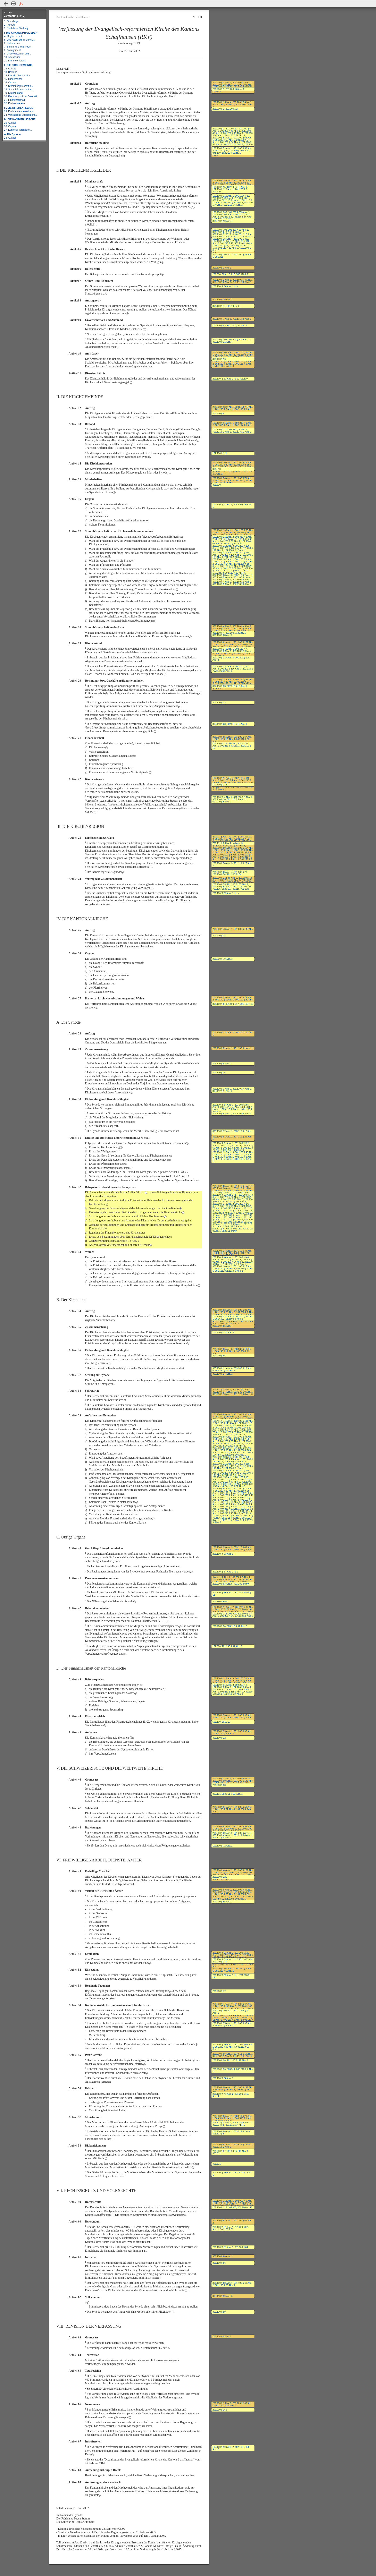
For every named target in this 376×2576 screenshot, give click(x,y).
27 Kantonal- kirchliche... (18, 130)
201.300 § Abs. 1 (242, 1833)
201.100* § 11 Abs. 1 (222, 1143)
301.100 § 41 (219, 306)
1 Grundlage (11, 21)
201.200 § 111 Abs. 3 (235, 1957)
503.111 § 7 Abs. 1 (229, 1511)
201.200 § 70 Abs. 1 (222, 462)
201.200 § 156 (244, 2207)
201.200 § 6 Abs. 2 (235, 89)
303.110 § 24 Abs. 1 (222, 1188)
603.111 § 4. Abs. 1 (234, 1226)
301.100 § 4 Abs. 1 (224, 561)
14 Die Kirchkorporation (17, 75)
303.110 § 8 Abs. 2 (221, 1113)
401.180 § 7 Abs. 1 (224, 1549)
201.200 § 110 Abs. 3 (235, 1461)
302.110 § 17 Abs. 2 (225, 852)
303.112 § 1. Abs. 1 (222, 1091)
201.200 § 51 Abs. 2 (222, 137)
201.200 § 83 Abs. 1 (222, 1310)
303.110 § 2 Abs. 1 (243, 575)
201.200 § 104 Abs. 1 (230, 1452)
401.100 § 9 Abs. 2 (242, 582)
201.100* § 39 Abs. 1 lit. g (225, 1975)
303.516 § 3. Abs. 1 (224, 2120)
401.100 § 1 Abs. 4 (242, 651)
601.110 (226, 1722)
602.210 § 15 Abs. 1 (237, 686)
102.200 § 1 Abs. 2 (224, 1680)
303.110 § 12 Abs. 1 (222, 1131)
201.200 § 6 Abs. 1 (224, 409)
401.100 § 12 (219, 1738)
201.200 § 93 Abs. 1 (225, 1450)
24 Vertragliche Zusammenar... (21, 115)
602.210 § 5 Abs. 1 (233, 205)
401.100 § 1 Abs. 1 (224, 1154)
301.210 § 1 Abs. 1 (243, 1186)
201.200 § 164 (234, 874)
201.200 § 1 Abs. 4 (221, 102)
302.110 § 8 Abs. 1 (221, 651)
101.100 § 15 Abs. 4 (222, 239)
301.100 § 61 (226, 2229)
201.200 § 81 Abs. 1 (222, 1048)
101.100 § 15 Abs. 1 (222, 180)
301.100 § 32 (246, 1004)
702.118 (226, 889)
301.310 (216, 469)
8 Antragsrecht (12, 50)
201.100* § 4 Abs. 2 (230, 780)
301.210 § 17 (221, 245)
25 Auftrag (10, 123)
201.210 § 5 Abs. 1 (224, 1971)
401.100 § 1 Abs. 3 (221, 579)
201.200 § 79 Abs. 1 (222, 959)
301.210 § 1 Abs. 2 (231, 200)
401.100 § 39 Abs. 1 (230, 1502)
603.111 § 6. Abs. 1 (222, 1228)
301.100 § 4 (218, 633)
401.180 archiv (241, 1584)
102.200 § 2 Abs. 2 (221, 1192)
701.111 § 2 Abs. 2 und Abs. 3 (227, 843)
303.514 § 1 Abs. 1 (224, 2118)
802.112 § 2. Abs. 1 (231, 1520)
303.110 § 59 (219, 2312)
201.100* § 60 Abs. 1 (230, 1145)
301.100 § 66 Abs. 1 (222, 2256)
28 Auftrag (10, 138)
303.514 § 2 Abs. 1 (243, 2131)
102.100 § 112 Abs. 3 (223, 1678)
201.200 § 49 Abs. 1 (233, 133)
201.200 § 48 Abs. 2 (222, 1870)
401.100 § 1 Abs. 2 (243, 577)
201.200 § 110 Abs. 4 (223, 1463)
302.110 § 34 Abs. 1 (230, 684)
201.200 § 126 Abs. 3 (223, 1152)
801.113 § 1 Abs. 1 (242, 431)
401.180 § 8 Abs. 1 (233, 1318)
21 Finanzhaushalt (14, 100)
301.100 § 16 (219, 359)
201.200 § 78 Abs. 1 (222, 929)
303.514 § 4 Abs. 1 (242, 2122)
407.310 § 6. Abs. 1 (230, 1509)
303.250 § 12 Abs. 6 (225, 1370)
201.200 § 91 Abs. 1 (233, 1443)
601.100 (216, 1722)
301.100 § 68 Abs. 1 (222, 2283)
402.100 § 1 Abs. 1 (224, 361)
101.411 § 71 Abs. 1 (222, 1421)
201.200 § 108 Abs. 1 (238, 339)
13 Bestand (10, 72)
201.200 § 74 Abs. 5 (235, 845)
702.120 (245, 889)
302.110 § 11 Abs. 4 (222, 342)
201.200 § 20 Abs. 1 (222, 254)
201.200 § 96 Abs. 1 (222, 2054)
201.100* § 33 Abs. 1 (222, 1554)
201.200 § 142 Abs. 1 (225, 644)
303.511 (231, 2069)
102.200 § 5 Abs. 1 (240, 1577)
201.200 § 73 (240, 872)
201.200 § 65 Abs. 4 (225, 839)
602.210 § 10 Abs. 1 (230, 1513)
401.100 (244, 378)
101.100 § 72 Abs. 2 (222, 1845)
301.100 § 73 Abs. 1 (243, 280)
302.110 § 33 (219, 686)
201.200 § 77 (219, 1991)
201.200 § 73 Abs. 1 (230, 841)
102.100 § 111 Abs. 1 (223, 423)
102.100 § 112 (219, 743)
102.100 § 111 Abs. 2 (223, 537)
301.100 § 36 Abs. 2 (222, 299)
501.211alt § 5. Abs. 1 (223, 104)
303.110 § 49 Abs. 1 (222, 1835)
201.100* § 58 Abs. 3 (230, 1107)
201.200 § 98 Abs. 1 (243, 1778)
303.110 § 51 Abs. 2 (237, 1626)
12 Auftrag (10, 68)
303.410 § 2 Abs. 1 (231, 2017)
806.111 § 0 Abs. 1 (221, 1837)
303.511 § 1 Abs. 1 (243, 2054)
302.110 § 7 (241, 649)
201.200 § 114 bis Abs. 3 (224, 878)
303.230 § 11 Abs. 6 (222, 1368)
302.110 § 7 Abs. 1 (221, 319)
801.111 (237, 1228)
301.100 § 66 (219, 2263)
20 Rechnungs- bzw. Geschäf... (21, 96)
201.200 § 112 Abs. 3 (223, 1470)
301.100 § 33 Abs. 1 (230, 566)
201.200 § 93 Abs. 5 (222, 1579)
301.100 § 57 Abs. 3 (235, 1486)
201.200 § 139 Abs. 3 (235, 557)
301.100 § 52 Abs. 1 (225, 354)
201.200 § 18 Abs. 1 (222, 85)
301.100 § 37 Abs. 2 (230, 647)
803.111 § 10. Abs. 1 (232, 1794)
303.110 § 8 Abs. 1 (231, 1109)
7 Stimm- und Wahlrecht (17, 46)
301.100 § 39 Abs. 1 (225, 532)
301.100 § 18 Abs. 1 (222, 628)
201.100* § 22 (242, 196)
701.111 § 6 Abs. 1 (242, 282)
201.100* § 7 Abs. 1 (222, 504)
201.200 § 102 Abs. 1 (235, 1898)
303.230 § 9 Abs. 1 (243, 1392)
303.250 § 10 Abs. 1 (222, 1394)
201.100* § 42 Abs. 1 (230, 1259)
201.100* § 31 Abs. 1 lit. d (225, 378)
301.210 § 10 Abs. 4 (222, 221)
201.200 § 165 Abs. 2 (225, 2405)
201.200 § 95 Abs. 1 (222, 2023)
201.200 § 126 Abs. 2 (230, 548)
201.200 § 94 (226, 1616)
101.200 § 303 (219, 212)
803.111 (216, 1794)
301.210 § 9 (245, 234)
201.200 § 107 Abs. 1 (223, 1968)
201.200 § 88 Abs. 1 (235, 1434)
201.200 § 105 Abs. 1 (223, 352)
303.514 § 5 (218, 2125)
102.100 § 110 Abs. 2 (223, 241)
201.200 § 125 (219, 1877)
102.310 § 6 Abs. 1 (224, 425)
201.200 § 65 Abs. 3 (222, 1186)
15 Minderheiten (13, 79)
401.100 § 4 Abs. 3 (221, 582)
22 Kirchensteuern (14, 103)
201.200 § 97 (219, 2151)
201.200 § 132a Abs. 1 (226, 539)
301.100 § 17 (232, 1004)
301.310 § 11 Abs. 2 (225, 482)
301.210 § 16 (226, 243)
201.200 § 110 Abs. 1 (225, 1416)
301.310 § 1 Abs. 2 (224, 480)
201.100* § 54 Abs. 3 (222, 1104)
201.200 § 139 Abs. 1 (223, 530)
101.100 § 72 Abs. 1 (222, 148)
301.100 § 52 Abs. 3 (233, 568)
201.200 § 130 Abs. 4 (223, 666)
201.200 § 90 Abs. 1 (230, 1441)
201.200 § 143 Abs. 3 (225, 2006)
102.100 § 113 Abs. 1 (223, 2201)
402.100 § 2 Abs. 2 (233, 1217)
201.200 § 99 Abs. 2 (222, 1833)
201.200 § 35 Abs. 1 (238, 230)
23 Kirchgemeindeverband (18, 111)
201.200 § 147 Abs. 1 (230, 2008)
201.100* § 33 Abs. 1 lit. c (225, 1571)
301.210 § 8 (231, 234)
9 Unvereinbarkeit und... (17, 53)
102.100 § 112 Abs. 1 (223, 778)
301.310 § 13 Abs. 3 (233, 782)
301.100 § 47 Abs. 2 (230, 1482)
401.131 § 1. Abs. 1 (230, 1321)
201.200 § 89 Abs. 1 (225, 1439)
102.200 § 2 (241, 1685)
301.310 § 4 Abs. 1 (233, 471)
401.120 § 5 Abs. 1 (221, 584)
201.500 (216, 274)
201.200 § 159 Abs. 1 (225, 1609)
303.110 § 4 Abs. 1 (242, 1088)
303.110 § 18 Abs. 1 (225, 1268)
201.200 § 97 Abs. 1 (222, 2144)
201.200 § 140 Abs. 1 (223, 559)
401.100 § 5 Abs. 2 (224, 357)
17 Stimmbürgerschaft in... (18, 86)
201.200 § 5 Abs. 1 (242, 102)
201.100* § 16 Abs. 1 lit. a (225, 286)
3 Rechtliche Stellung (16, 28)
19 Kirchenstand (13, 93)
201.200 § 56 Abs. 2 (233, 144)
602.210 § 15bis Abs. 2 (231, 1691)
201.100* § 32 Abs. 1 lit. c (225, 1689)
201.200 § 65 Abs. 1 (222, 737)
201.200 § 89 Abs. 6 (225, 464)
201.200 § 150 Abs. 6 (230, 2015)
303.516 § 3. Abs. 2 (235, 2125)
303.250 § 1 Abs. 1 (229, 1495)
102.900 (232, 1613)
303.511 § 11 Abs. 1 (225, 2089)
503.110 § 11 (242, 274)
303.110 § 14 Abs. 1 (222, 1374)
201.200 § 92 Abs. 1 (222, 1448)
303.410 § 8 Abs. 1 (224, 2025)
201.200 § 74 (219, 874)
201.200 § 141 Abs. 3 (225, 2203)
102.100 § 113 (244, 1423)
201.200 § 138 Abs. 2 (230, 555)
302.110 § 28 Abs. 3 (222, 575)
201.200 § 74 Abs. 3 (222, 863)
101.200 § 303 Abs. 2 (223, 214)
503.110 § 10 (228, 274)
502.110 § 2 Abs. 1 (224, 363)
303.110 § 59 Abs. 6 (222, 577)
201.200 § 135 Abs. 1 (237, 884)
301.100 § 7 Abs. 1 (229, 1479)
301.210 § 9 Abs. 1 (221, 282)
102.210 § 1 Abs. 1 (231, 153)
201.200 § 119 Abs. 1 (237, 2060)
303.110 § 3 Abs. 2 (221, 1088)
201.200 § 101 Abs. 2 (225, 1872)
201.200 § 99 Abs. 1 (222, 1781)
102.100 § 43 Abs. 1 (237, 325)
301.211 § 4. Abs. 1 (230, 745)
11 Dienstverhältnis (15, 60)
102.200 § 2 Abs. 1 (221, 1687)
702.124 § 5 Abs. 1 (221, 2336)
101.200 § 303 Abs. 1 (238, 212)
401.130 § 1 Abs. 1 (243, 1048)
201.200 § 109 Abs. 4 (235, 1264)
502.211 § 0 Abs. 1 (243, 1835)
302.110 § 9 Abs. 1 (233, 570)
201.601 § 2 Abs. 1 (242, 1389)
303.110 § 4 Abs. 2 (221, 1063)
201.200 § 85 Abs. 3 (222, 1349)
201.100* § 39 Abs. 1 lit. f (224, 1959)
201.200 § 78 (219, 935)
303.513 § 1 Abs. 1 (221, 2056)
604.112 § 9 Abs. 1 (244, 1616)
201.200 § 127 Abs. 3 (223, 657)
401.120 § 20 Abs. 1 (234, 1210)
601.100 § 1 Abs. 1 (224, 1717)
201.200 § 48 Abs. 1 (230, 131)
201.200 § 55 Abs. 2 (222, 1901)
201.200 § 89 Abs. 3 (222, 1414)
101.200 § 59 (221, 150)
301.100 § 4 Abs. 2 (242, 626)
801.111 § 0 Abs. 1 (233, 1271)
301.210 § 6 (226, 216)
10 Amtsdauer (12, 57)
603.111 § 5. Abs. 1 (242, 2056)
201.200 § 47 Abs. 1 (222, 2004)
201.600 (219, 1318)
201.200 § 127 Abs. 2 (235, 550)
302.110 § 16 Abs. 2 (230, 535)
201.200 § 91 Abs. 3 (235, 1445)
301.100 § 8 (218, 1004)
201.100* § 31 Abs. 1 (222, 2227)
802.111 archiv (229, 1231)
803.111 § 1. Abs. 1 (224, 1783)
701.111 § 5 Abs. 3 (224, 366)
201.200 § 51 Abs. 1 (235, 135)
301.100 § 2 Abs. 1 (221, 280)
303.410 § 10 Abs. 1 (222, 2010)
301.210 (216, 191)
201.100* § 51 (246, 1959)
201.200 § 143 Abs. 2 (223, 1204)
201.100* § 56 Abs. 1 (222, 1592)
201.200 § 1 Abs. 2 (242, 82)
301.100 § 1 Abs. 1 (224, 850)
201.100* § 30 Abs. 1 (222, 2044)
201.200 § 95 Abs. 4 (225, 2047)
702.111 (238, 886)
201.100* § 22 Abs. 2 (222, 198)
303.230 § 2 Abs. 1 (224, 1314)
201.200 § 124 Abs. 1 (230, 1875)
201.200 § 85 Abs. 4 (222, 1326)
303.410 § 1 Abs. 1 (224, 1190)
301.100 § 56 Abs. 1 (233, 1484)
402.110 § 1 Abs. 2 (229, 1504)
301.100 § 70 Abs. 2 (230, 1206)
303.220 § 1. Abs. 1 (233, 1208)
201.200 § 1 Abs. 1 (221, 82)
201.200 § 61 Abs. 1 (222, 642)
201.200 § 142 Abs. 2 (223, 679)
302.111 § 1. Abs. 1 (230, 1493)
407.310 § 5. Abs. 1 (233, 1219)
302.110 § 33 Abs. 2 (225, 682)
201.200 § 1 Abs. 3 (221, 2403)
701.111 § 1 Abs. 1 (221, 431)
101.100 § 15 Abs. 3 (225, 182)
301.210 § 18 (236, 245)
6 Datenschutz (12, 43)
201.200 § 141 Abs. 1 (223, 649)
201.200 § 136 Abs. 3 (230, 668)
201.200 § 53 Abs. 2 (225, 140)
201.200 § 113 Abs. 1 (233, 543)
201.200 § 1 (218, 89)
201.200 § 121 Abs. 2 (225, 1581)
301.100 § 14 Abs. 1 (225, 564)
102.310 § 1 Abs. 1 (237, 429)
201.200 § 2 (231, 109)
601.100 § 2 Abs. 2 (233, 1222)
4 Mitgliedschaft (13, 36)
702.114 (247, 886)
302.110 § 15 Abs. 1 (225, 739)
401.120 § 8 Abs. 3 (243, 1394)
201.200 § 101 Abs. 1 (230, 1896)
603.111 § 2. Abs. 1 (233, 1694)
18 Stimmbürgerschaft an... (19, 89)
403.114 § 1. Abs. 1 (230, 1964)
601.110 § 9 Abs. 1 (233, 1224)
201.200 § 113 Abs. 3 (223, 546)
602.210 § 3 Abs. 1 (224, 219)
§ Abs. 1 (216, 1577)
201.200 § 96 (219, 2060)
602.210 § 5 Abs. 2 (221, 801)
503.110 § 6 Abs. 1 (229, 1323)
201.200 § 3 (241, 189)
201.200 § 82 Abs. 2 (230, 1197)
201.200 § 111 (219, 1961)
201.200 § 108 (219, 339)
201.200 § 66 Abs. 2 (230, 541)
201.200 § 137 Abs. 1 (223, 552)
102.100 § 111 (219, 429)
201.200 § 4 (218, 413)
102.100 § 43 (219, 325)
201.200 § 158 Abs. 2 (223, 1477)
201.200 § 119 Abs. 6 (235, 1201)
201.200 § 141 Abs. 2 (230, 1473)
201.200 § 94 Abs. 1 (233, 1262)
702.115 (216, 889)
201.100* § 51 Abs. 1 (225, 1427)
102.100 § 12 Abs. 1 (237, 187)
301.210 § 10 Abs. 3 (233, 202)
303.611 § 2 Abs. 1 (221, 2147)
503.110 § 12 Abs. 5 (222, 236)
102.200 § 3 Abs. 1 (242, 1192)
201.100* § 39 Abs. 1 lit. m (225, 893)
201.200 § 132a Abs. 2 (223, 407)
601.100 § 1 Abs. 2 (229, 857)
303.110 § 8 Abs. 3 (242, 1113)
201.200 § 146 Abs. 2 (235, 1475)
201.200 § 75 (219, 884)
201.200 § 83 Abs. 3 (233, 1432)
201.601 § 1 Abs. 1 (221, 1389)
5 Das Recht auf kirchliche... (19, 40)
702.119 (235, 889)
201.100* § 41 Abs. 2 (222, 2094)
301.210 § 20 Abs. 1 (225, 1491)
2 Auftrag (9, 25)
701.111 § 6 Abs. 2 (242, 319)
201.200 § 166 (219, 2409)
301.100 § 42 (233, 306)
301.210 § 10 (219, 799)
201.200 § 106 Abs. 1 (235, 1454)
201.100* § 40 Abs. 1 (222, 1257)
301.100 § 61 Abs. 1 (222, 1136)
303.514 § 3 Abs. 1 (221, 2122)
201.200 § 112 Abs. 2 (235, 1468)
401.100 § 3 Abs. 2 (229, 854)
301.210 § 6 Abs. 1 (235, 232)
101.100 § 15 (219, 187)
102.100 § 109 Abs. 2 (223, 2447)
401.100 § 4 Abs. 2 (242, 579)
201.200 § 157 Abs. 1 (230, 2205)
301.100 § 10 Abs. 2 (222, 1266)
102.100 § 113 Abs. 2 (223, 1607)
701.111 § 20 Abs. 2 (233, 653)
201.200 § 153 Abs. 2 (230, 467)
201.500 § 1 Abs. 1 (221, 267)
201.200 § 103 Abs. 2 (233, 1150)
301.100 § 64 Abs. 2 (222, 1488)
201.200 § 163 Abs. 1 (230, 1611)
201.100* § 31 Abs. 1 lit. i (224, 1195)
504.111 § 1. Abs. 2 (222, 1879)
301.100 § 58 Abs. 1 (222, 886)
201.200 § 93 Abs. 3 (233, 1199)
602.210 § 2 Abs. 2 (243, 236)
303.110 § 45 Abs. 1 (225, 1253)
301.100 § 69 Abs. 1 (225, 2285)
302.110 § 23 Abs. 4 (235, 573)
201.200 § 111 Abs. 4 (223, 1332)
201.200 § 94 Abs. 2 (232, 1646)
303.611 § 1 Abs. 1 (243, 2144)
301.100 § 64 (241, 2247)
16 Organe (10, 82)
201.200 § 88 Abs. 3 (222, 1436)
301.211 (219, 257)
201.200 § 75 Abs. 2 (233, 882)
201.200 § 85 (219, 1355)
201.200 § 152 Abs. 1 (230, 1831)
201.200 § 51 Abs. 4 (225, 1809)
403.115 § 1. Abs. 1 (230, 1506)
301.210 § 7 (218, 234)
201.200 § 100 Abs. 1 (225, 87)
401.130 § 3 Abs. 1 (229, 1255)
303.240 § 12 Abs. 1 (225, 1351)
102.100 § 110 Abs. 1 (230, 185)
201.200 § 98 (219, 1785)
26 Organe (10, 126)
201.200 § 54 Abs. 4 (230, 142)
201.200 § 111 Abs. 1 (230, 1466)
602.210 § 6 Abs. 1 (242, 584)
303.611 (216, 2153)
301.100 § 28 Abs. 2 (222, 635)
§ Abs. (215, 836)
